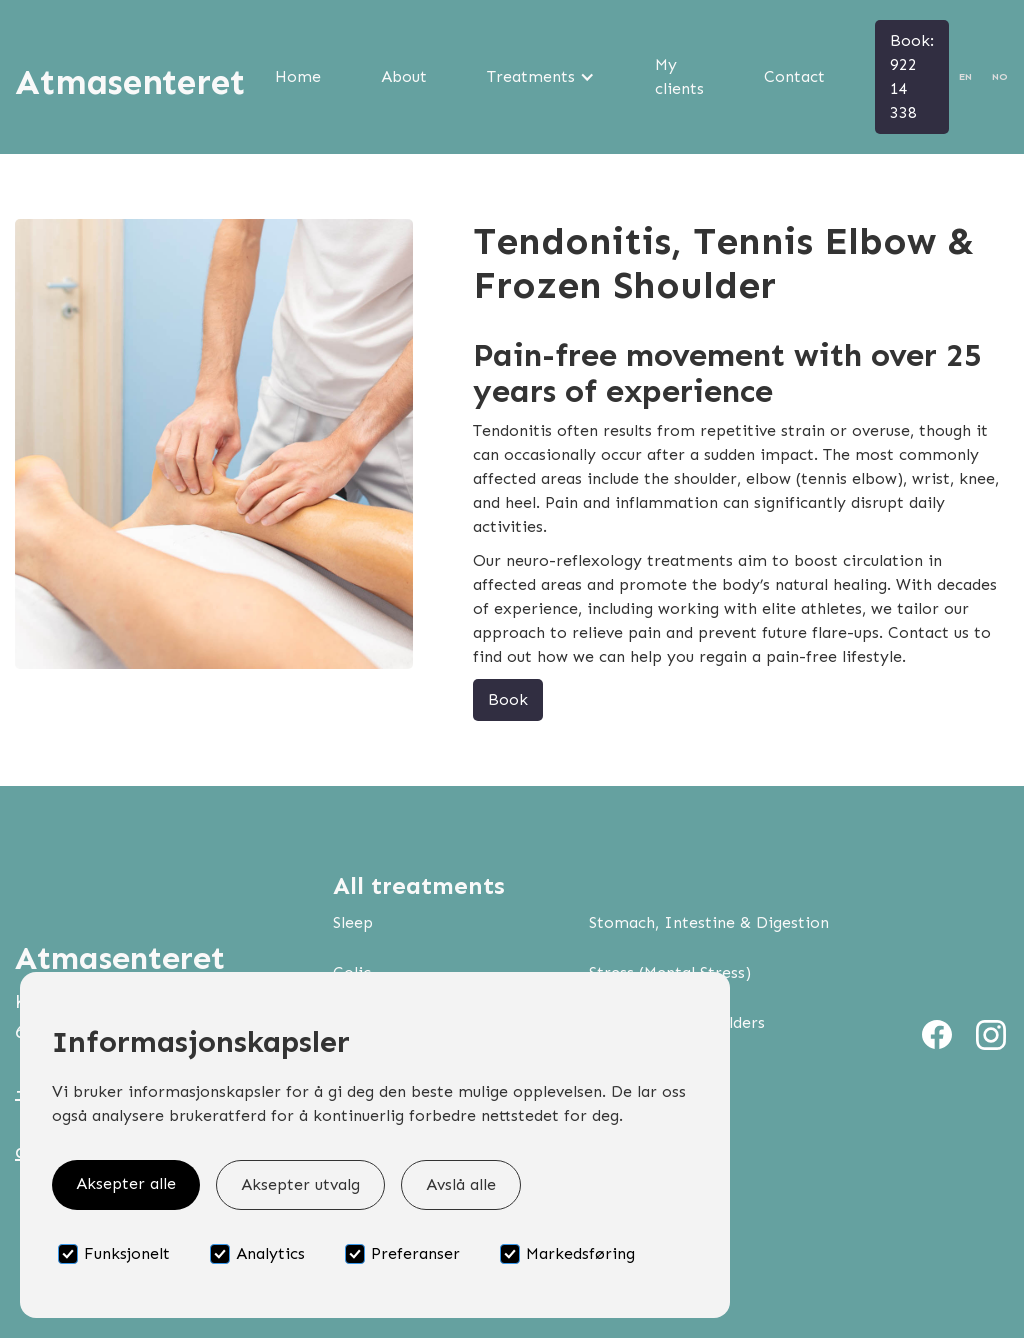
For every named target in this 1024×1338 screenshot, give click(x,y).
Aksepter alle (126, 1183)
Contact (794, 76)
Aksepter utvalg (300, 1184)
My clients (679, 76)
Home (298, 76)
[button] (541, 77)
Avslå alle (461, 1184)
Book (508, 699)
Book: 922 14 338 (912, 76)
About (404, 76)
